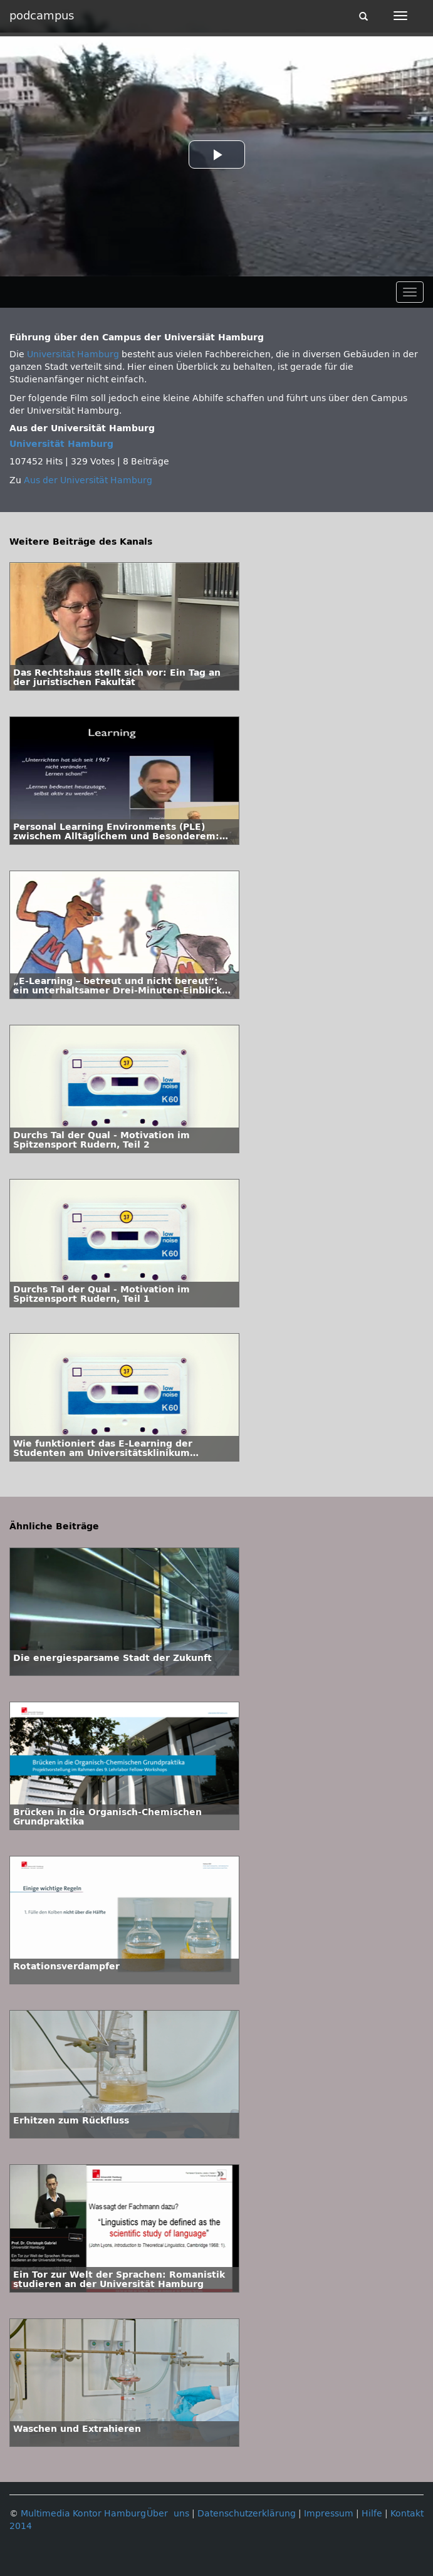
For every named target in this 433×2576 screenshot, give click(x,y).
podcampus (41, 16)
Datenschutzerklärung (246, 2513)
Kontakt (407, 2513)
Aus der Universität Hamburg (88, 480)
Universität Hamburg (73, 354)
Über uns (168, 2513)
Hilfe (372, 2513)
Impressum (328, 2513)
